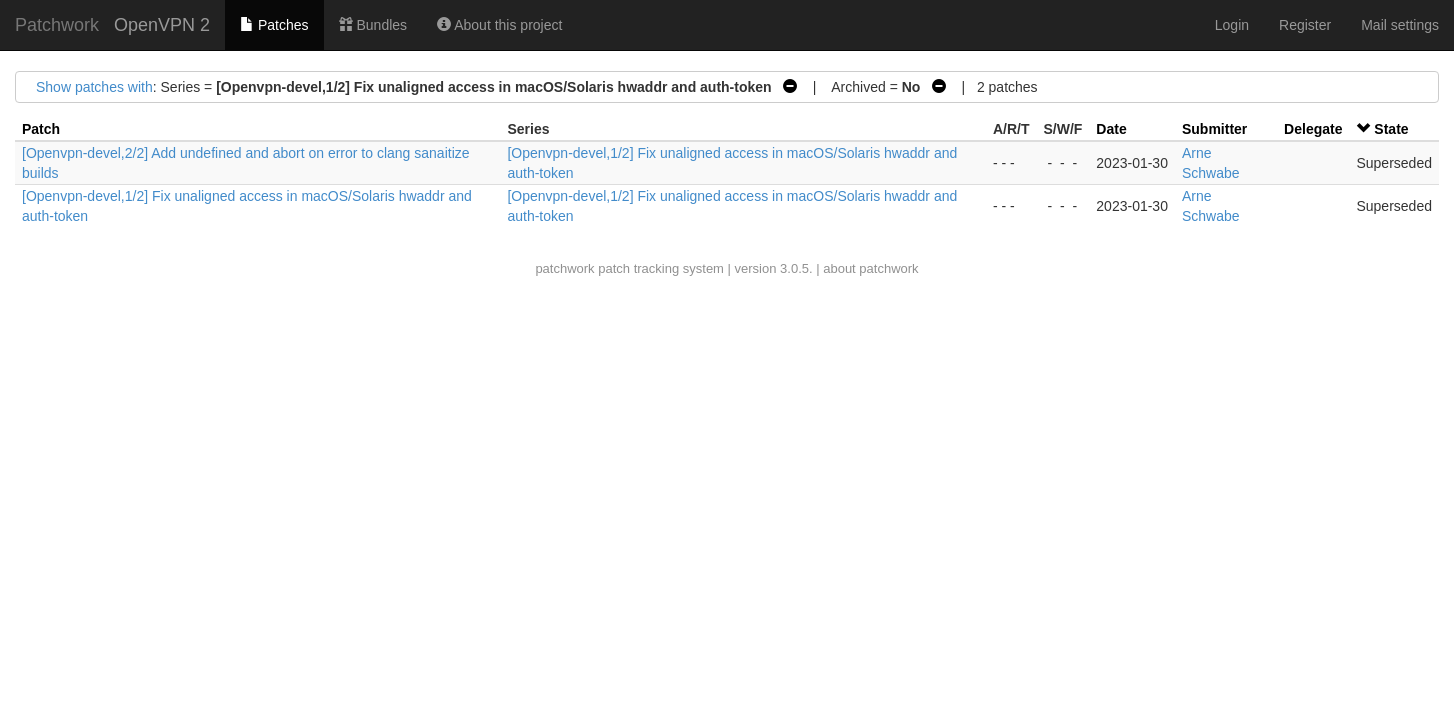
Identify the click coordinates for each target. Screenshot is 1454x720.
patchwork (564, 268)
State (1391, 129)
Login (1232, 25)
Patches (274, 25)
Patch (41, 129)
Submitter (1214, 129)
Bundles (373, 25)
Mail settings (1400, 25)
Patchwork (57, 25)
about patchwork (870, 268)
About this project (499, 25)
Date (1111, 129)
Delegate (1313, 129)
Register (1305, 25)
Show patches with (94, 87)
